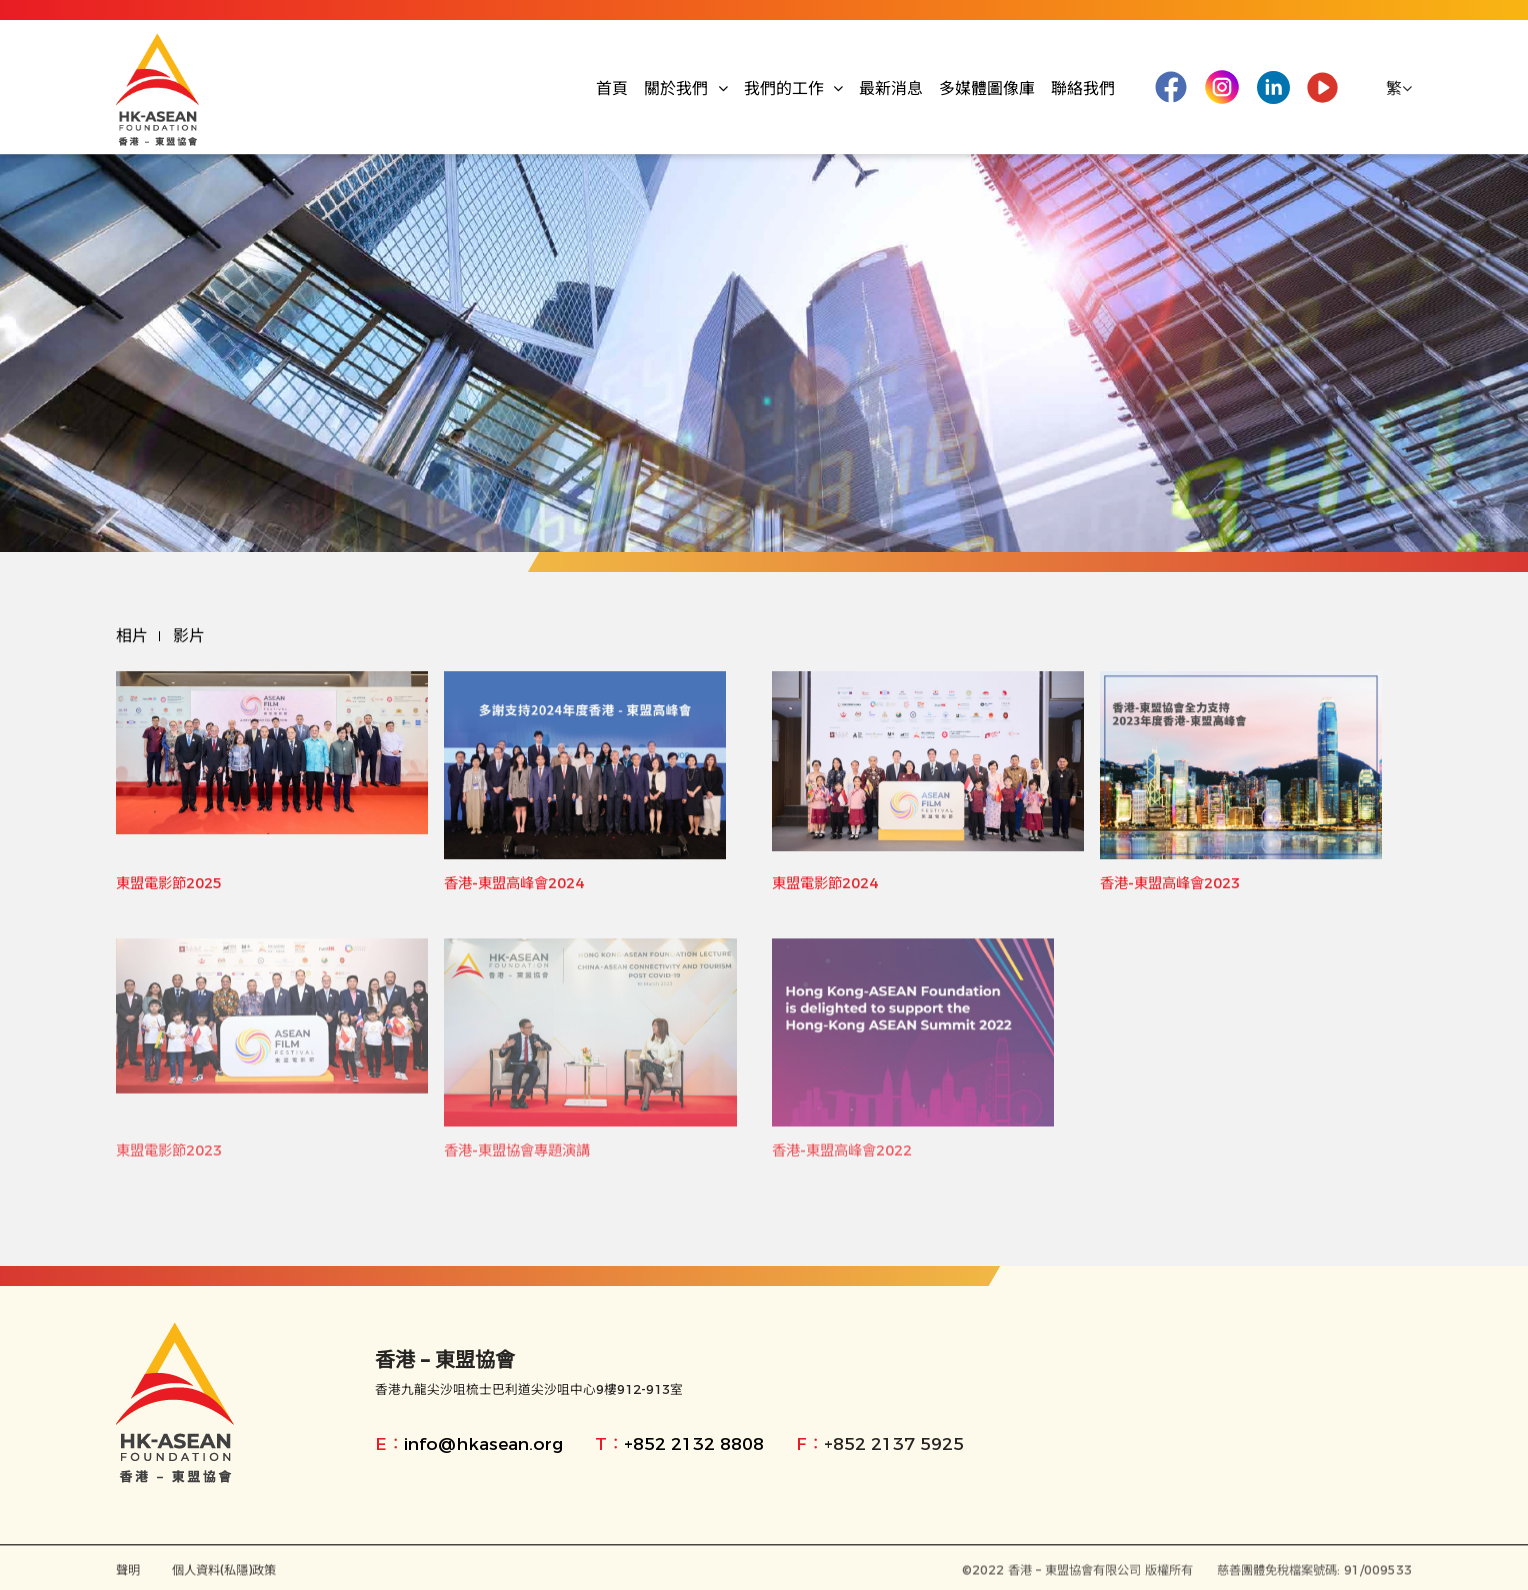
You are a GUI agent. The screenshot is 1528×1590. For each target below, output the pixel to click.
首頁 (612, 88)
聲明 (128, 1574)
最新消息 (891, 88)
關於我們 (686, 88)
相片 (132, 636)
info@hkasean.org (483, 1443)
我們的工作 (794, 88)
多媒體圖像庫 (987, 88)
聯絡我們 (1083, 88)
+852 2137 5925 (894, 1443)
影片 (189, 636)
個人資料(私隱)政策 (224, 1574)
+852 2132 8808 (694, 1443)
